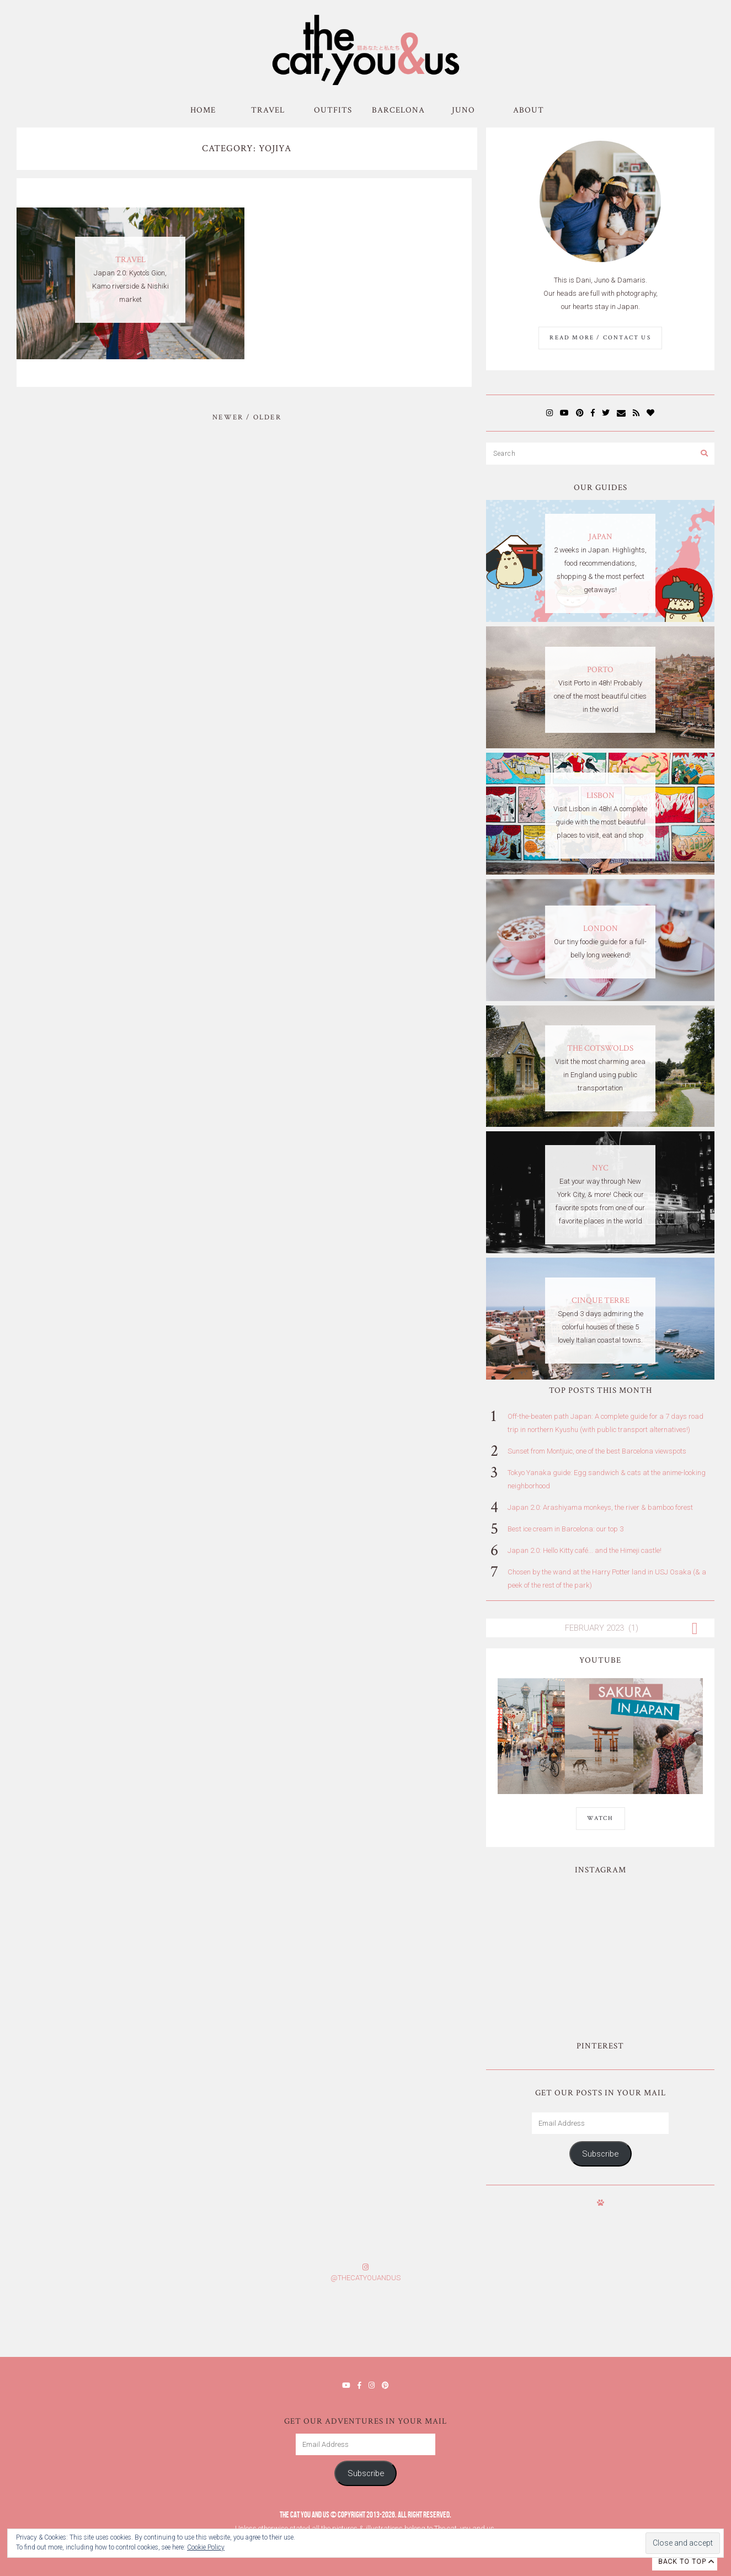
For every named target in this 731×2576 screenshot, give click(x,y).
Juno (463, 110)
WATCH (600, 1818)
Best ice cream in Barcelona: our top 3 (565, 1529)
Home (203, 110)
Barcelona (398, 110)
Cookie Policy (206, 2547)
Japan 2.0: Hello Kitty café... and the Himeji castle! (584, 1550)
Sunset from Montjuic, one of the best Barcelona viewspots (597, 1451)
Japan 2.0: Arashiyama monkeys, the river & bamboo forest (600, 1507)
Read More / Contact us (599, 338)
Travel (268, 110)
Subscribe (600, 2154)
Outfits (333, 110)
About (528, 110)
